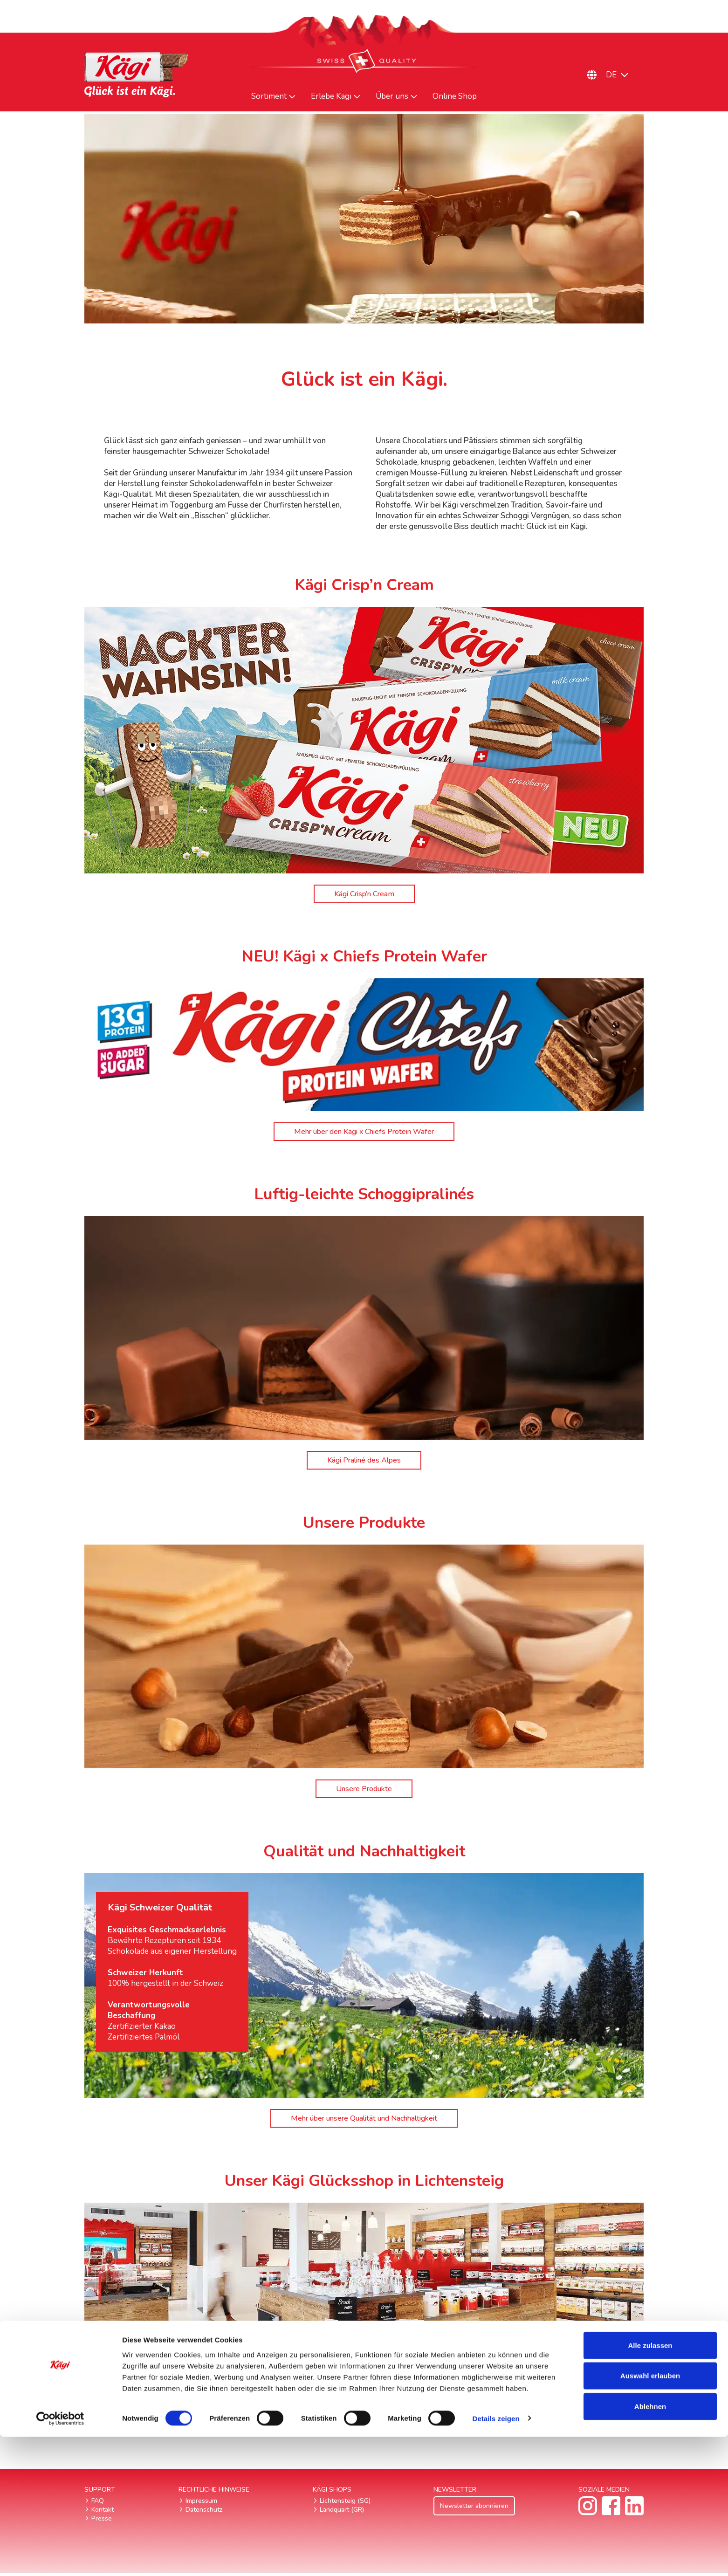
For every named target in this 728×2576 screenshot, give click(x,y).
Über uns (392, 96)
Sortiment (269, 96)
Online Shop (455, 96)
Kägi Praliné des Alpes (364, 1461)
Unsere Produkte (364, 1790)
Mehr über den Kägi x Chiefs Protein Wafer (364, 1132)
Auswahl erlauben (650, 2515)
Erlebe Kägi (331, 96)
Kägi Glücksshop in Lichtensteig (364, 2425)
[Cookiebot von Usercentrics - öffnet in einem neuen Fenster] (60, 2558)
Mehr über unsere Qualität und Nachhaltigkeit (364, 2120)
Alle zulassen (650, 2484)
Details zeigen (495, 2558)
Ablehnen (650, 2545)
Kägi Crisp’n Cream (364, 894)
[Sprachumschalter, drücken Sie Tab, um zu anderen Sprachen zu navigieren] (622, 75)
